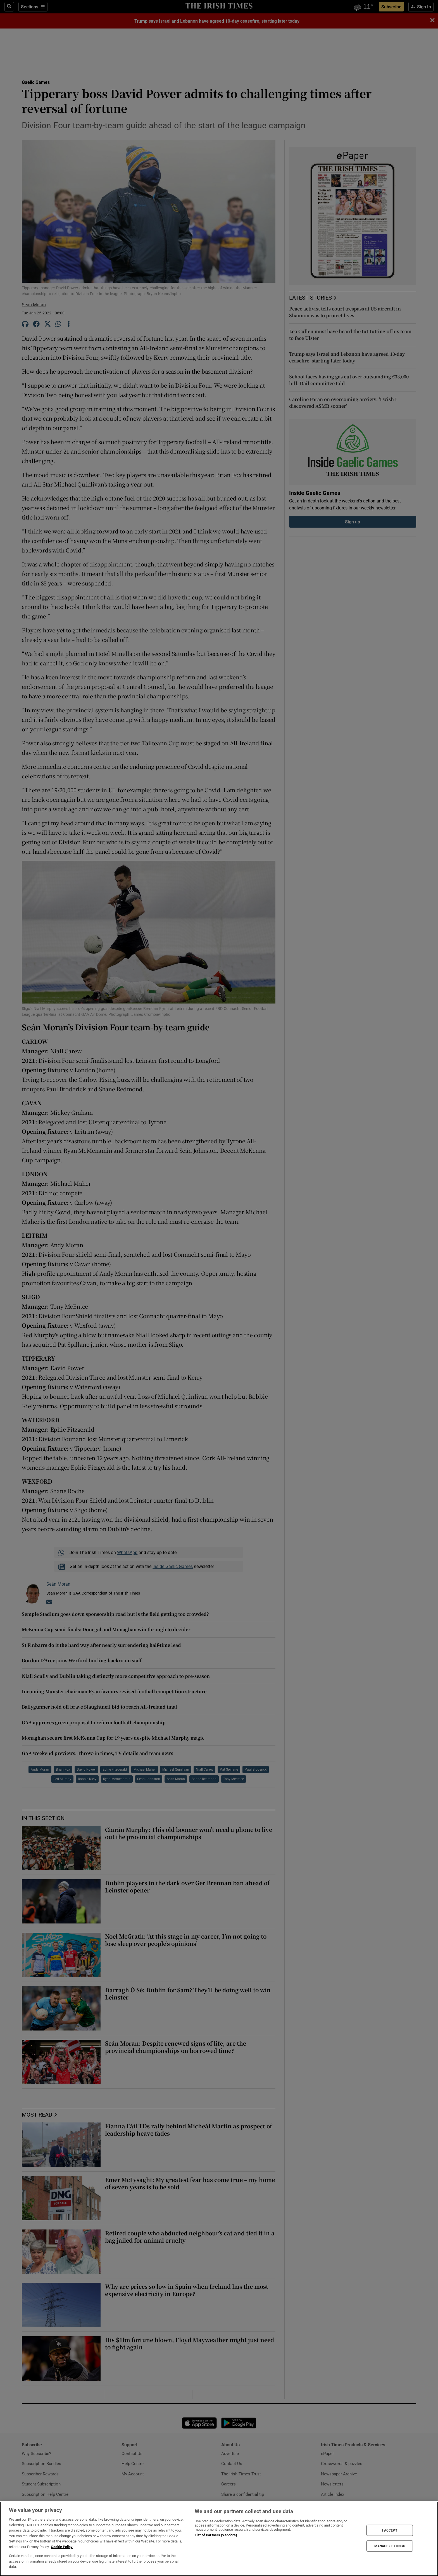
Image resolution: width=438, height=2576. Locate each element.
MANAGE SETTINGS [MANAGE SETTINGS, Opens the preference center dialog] (389, 2546)
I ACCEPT (389, 2530)
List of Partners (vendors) (216, 2535)
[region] (219, 2538)
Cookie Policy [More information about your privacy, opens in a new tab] (62, 2547)
